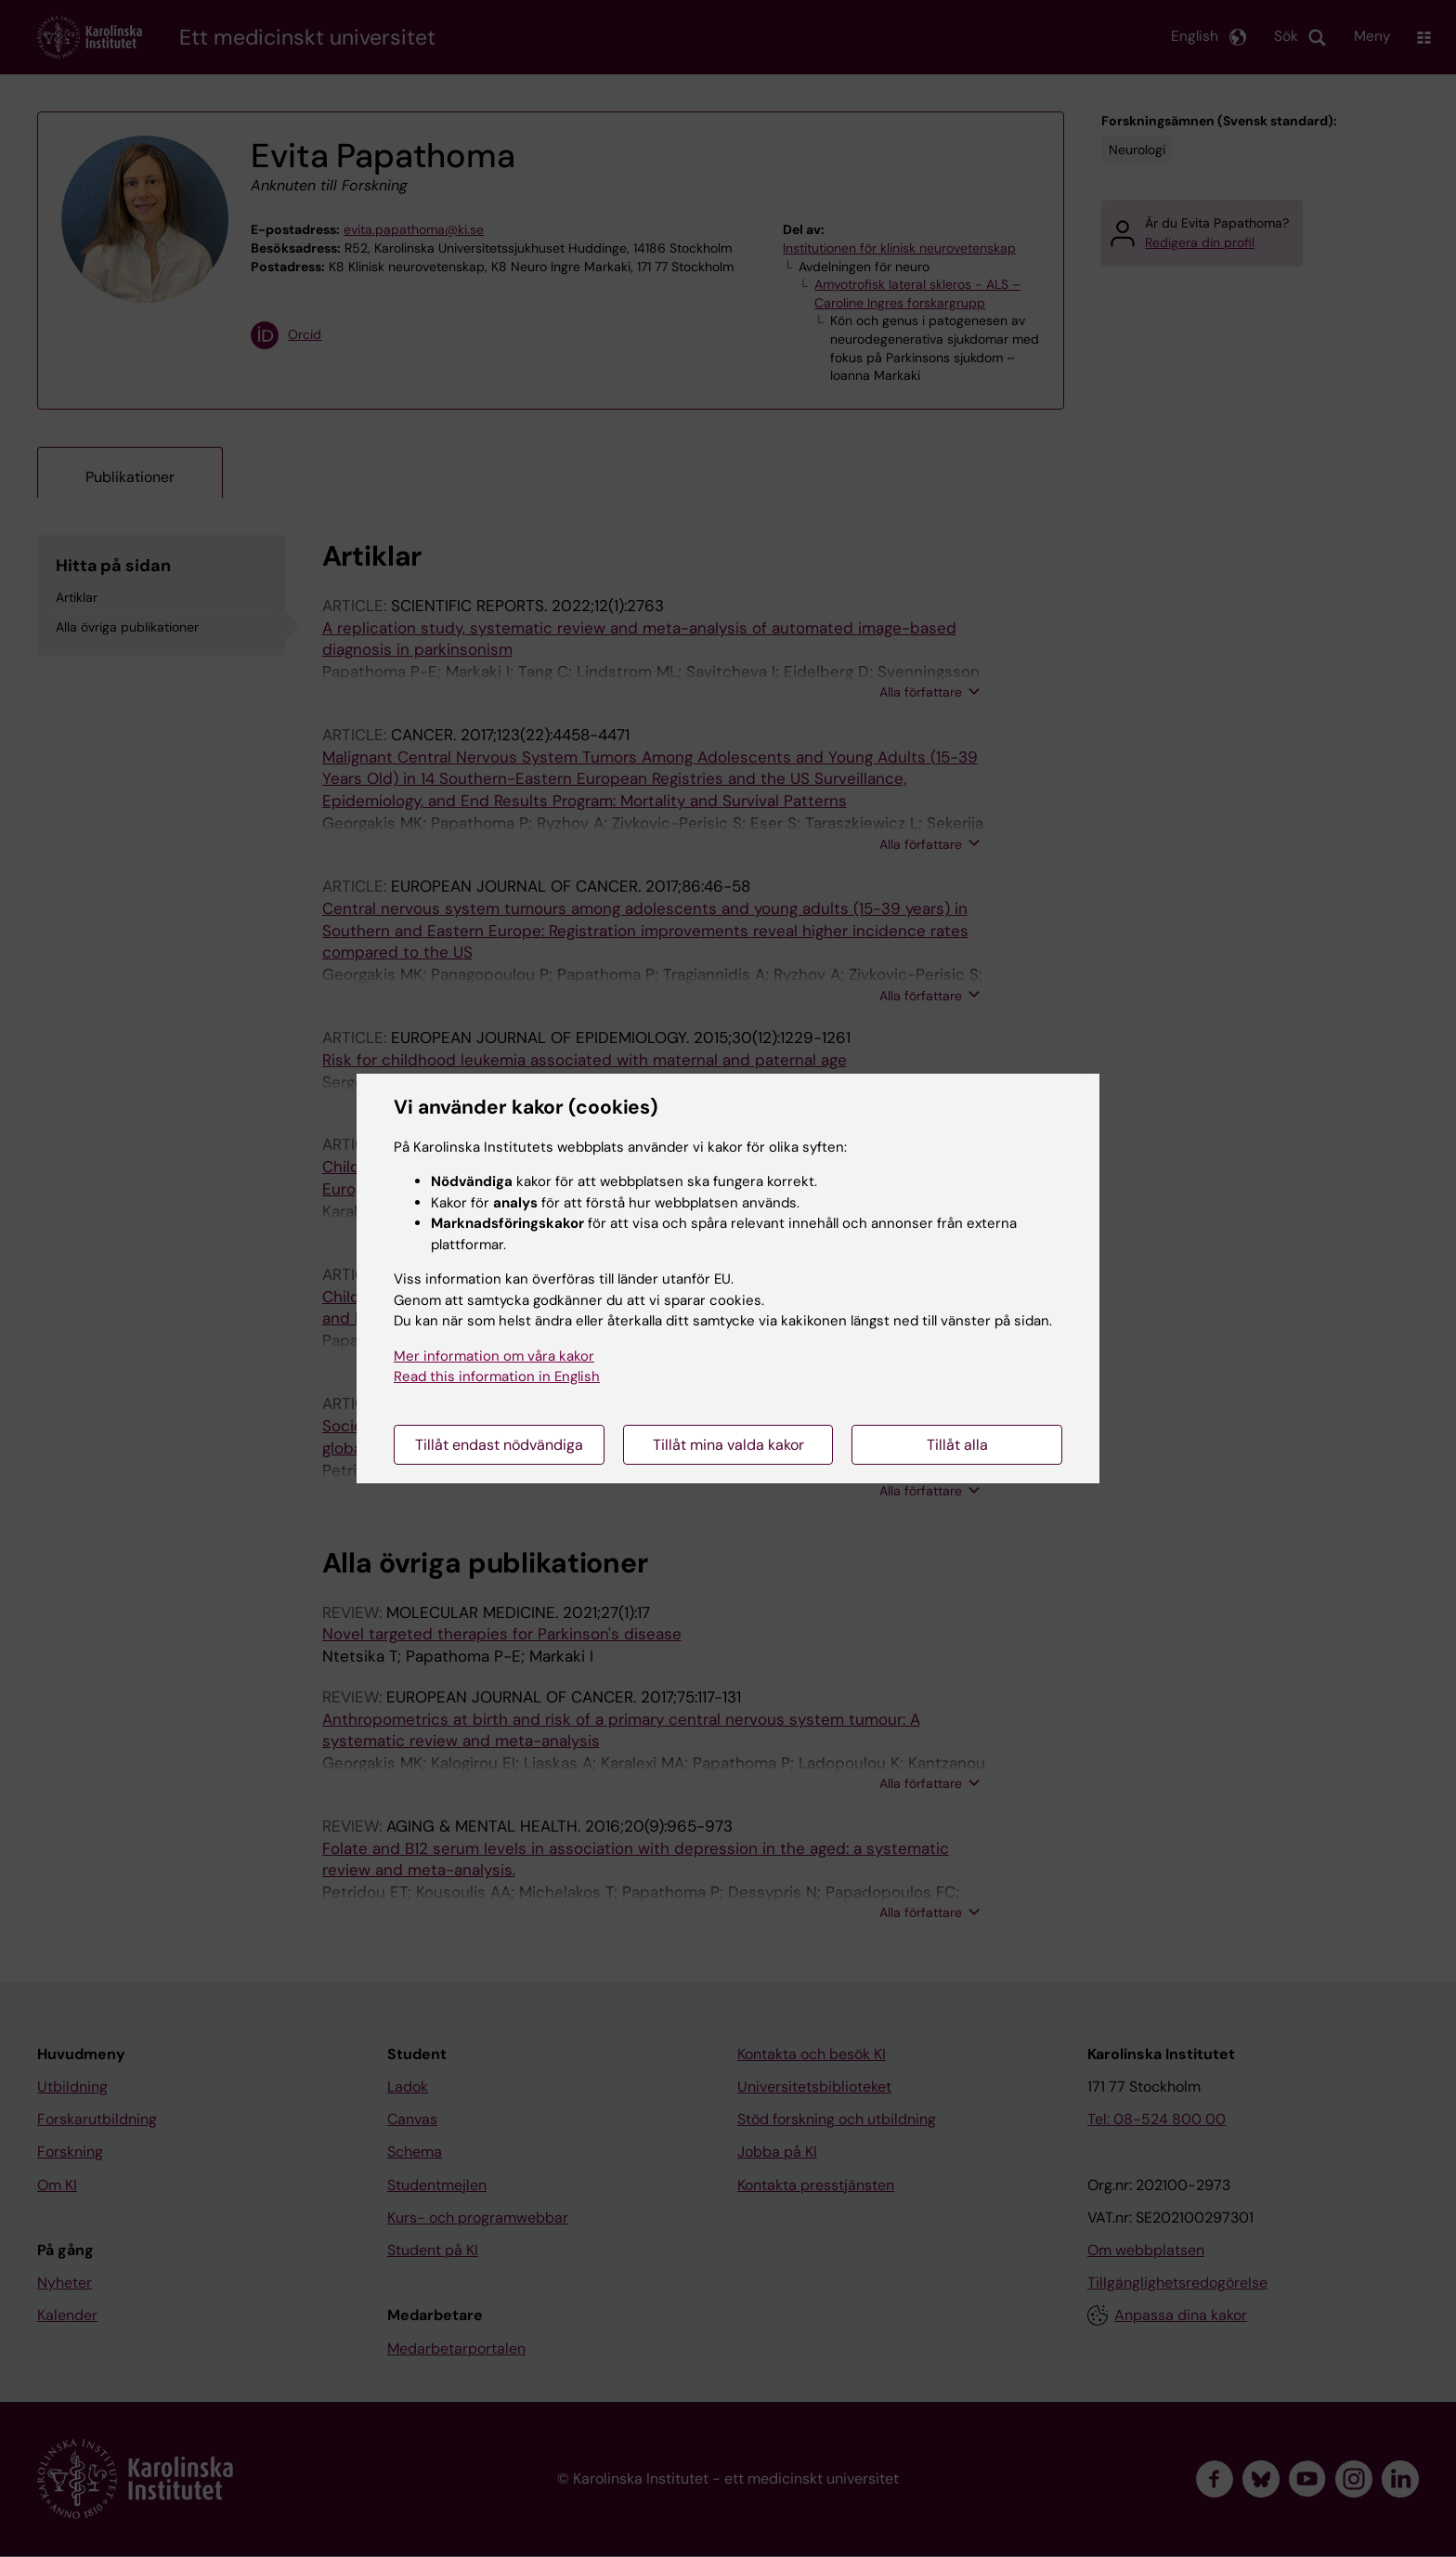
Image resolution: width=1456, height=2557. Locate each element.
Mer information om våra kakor (494, 1356)
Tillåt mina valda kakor (728, 1445)
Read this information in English (497, 1376)
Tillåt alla (957, 1445)
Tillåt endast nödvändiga (499, 1445)
